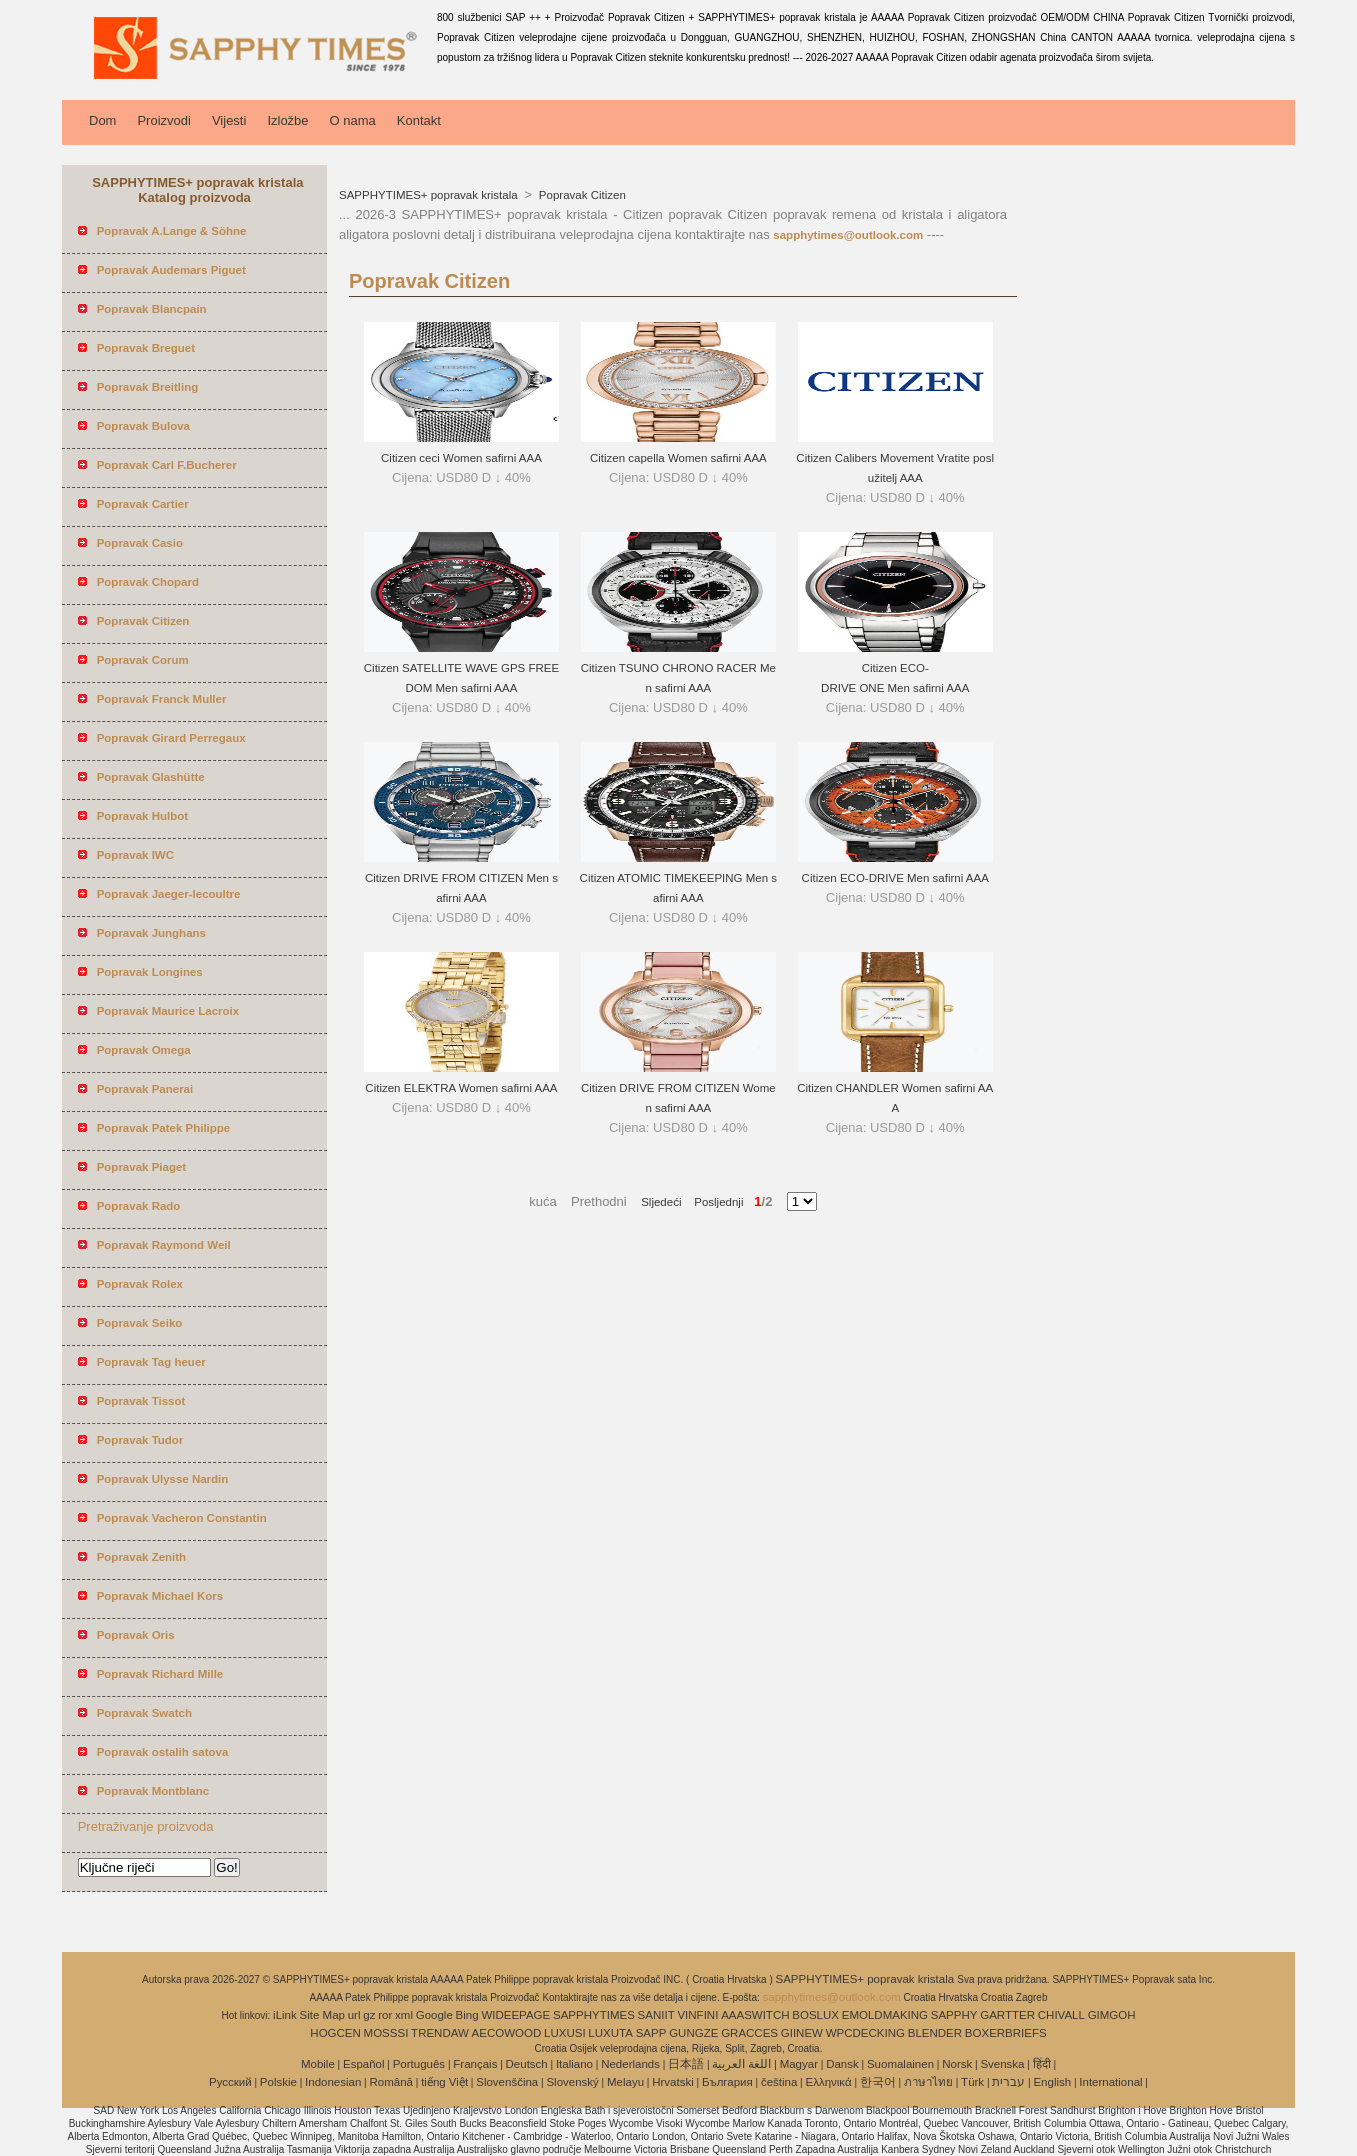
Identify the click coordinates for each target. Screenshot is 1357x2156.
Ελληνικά (829, 2082)
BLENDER (935, 2033)
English (1052, 2082)
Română (391, 2082)
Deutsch (527, 2064)
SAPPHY (954, 2015)
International (1110, 2082)
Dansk (842, 2064)
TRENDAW (440, 2033)
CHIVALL (1061, 2015)
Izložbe (287, 120)
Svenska (1002, 2064)
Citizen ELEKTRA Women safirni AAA (461, 1088)
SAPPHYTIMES (594, 2015)
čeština (779, 2082)
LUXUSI (565, 2033)
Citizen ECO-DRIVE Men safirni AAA (895, 878)
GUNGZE (693, 2033)
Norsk (957, 2064)
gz (369, 2015)
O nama (353, 120)
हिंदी (1042, 2064)
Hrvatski (673, 2082)
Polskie (278, 2082)
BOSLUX (815, 2015)
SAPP (651, 2033)
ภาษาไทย (928, 2082)
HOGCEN (335, 2033)
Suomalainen (900, 2064)
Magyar (799, 2064)
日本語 (686, 2064)
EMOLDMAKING (885, 2015)
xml (404, 2015)
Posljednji (712, 1202)
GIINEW (802, 2033)
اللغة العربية (741, 2064)
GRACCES (749, 2033)
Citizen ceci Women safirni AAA (461, 458)
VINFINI (697, 2015)
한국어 (878, 2082)
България (727, 2082)
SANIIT (656, 2015)
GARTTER (1007, 2015)
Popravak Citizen (581, 195)
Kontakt (419, 120)
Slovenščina (507, 2082)
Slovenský (572, 2082)
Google (434, 2015)
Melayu (625, 2082)
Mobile (318, 2064)
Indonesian (333, 2082)
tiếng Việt (444, 2082)
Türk (972, 2082)
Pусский (230, 2082)
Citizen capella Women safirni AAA (678, 458)
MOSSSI (386, 2033)
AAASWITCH (755, 2015)
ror (385, 2015)
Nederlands (630, 2064)
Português (419, 2064)
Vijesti (229, 120)
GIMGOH (1112, 2015)
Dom (102, 120)
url (354, 2015)
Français (475, 2064)
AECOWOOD (507, 2033)
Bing (467, 2015)
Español (364, 2064)
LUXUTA (610, 2033)
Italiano (574, 2064)
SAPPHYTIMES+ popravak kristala (430, 195)
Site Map (322, 2015)
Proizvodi (163, 120)
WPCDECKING (865, 2033)
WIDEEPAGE (515, 2015)
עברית (1008, 2082)
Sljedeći (661, 1202)
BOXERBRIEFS (1006, 2033)
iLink (285, 2015)
